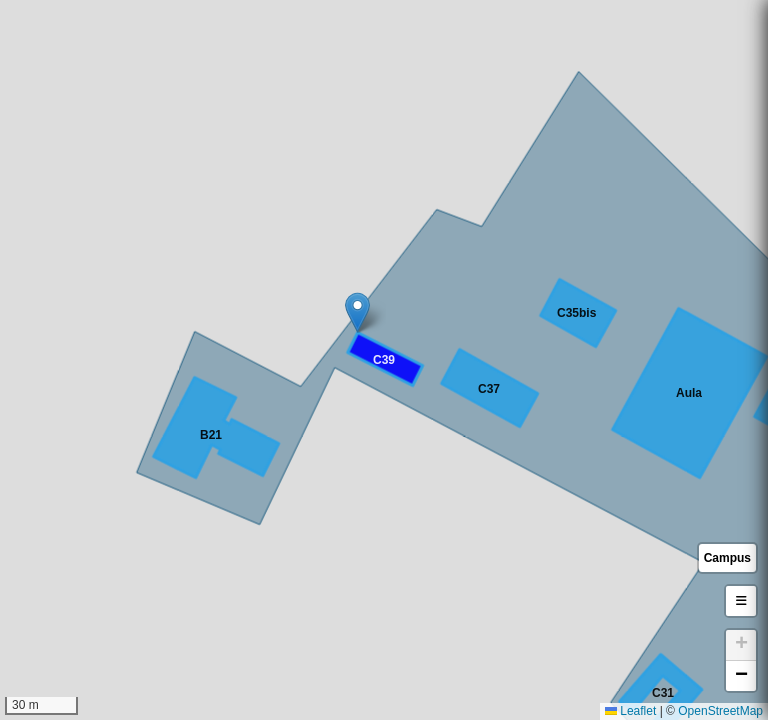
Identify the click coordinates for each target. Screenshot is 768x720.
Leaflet (630, 711)
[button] (357, 312)
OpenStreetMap (720, 711)
